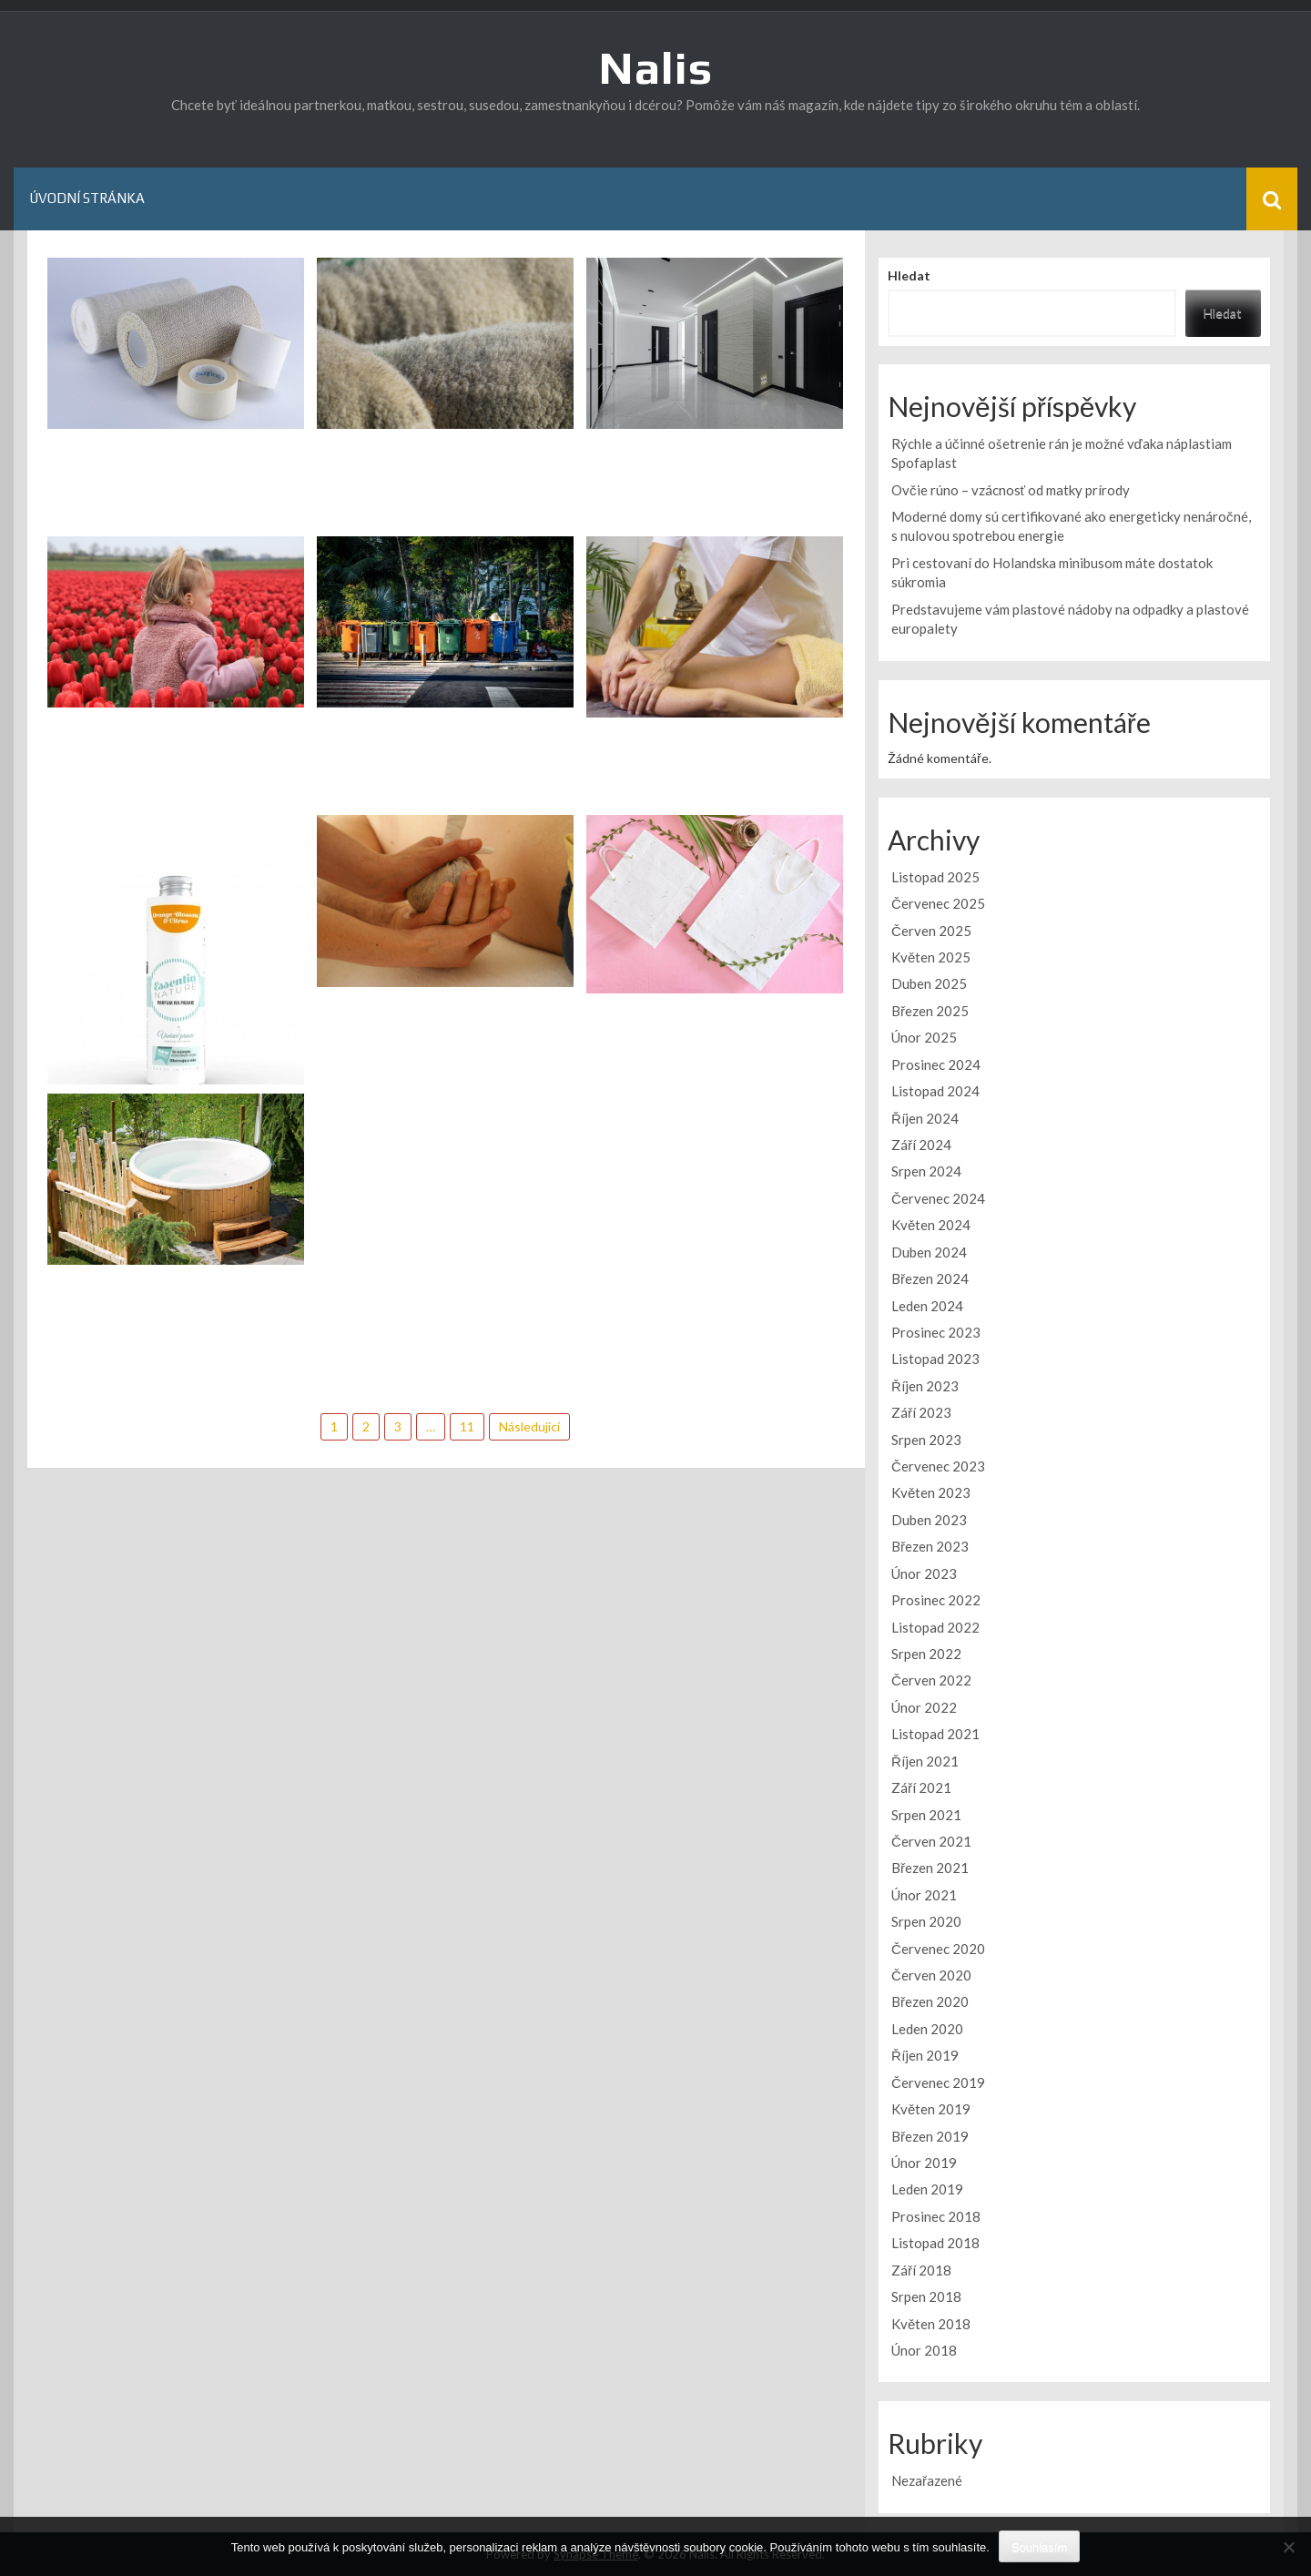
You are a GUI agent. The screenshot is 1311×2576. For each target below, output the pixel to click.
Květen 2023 (931, 1492)
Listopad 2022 (935, 1627)
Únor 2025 (924, 1037)
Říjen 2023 (925, 1386)
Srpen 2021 (926, 1815)
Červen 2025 (931, 930)
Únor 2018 (924, 2350)
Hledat (909, 275)
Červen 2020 (931, 1975)
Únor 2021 (924, 1895)
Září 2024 (921, 1144)
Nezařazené (926, 2480)
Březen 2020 (930, 2001)
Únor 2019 (924, 2162)
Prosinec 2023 (936, 1332)
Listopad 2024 (935, 1091)
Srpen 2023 (926, 1439)
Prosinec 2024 (936, 1064)
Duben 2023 (929, 1520)
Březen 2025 (930, 1011)
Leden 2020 (927, 2029)
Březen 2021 (930, 1867)
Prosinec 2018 (936, 2216)
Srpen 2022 (926, 1653)
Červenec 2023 (938, 1466)
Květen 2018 (931, 2324)
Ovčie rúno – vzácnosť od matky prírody (1010, 490)
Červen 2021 (931, 1841)
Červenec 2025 (938, 903)
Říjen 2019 (925, 2055)
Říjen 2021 (925, 1761)
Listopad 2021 (935, 1734)
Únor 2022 (924, 1707)
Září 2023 (921, 1412)
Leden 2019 (927, 2189)
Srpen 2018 (926, 2296)
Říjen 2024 (925, 1118)
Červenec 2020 (938, 1948)
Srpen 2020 (926, 1921)
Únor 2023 (924, 1573)
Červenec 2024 (938, 1198)
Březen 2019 (930, 2136)
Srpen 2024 (926, 1171)
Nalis (656, 67)
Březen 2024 (930, 1278)
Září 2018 (921, 2270)
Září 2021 (921, 1787)
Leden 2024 (927, 1306)
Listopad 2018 (935, 2243)
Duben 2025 (929, 983)
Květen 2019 (931, 2109)
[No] (1288, 2547)
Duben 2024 (929, 1252)
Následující (529, 1426)
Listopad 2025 (935, 877)
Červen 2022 (931, 1680)
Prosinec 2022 (936, 1600)
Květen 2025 (931, 957)
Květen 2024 (931, 1225)
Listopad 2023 (935, 1358)
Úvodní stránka (87, 198)
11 (467, 1426)
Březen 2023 (930, 1546)
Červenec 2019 (938, 2082)
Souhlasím (1039, 2547)
